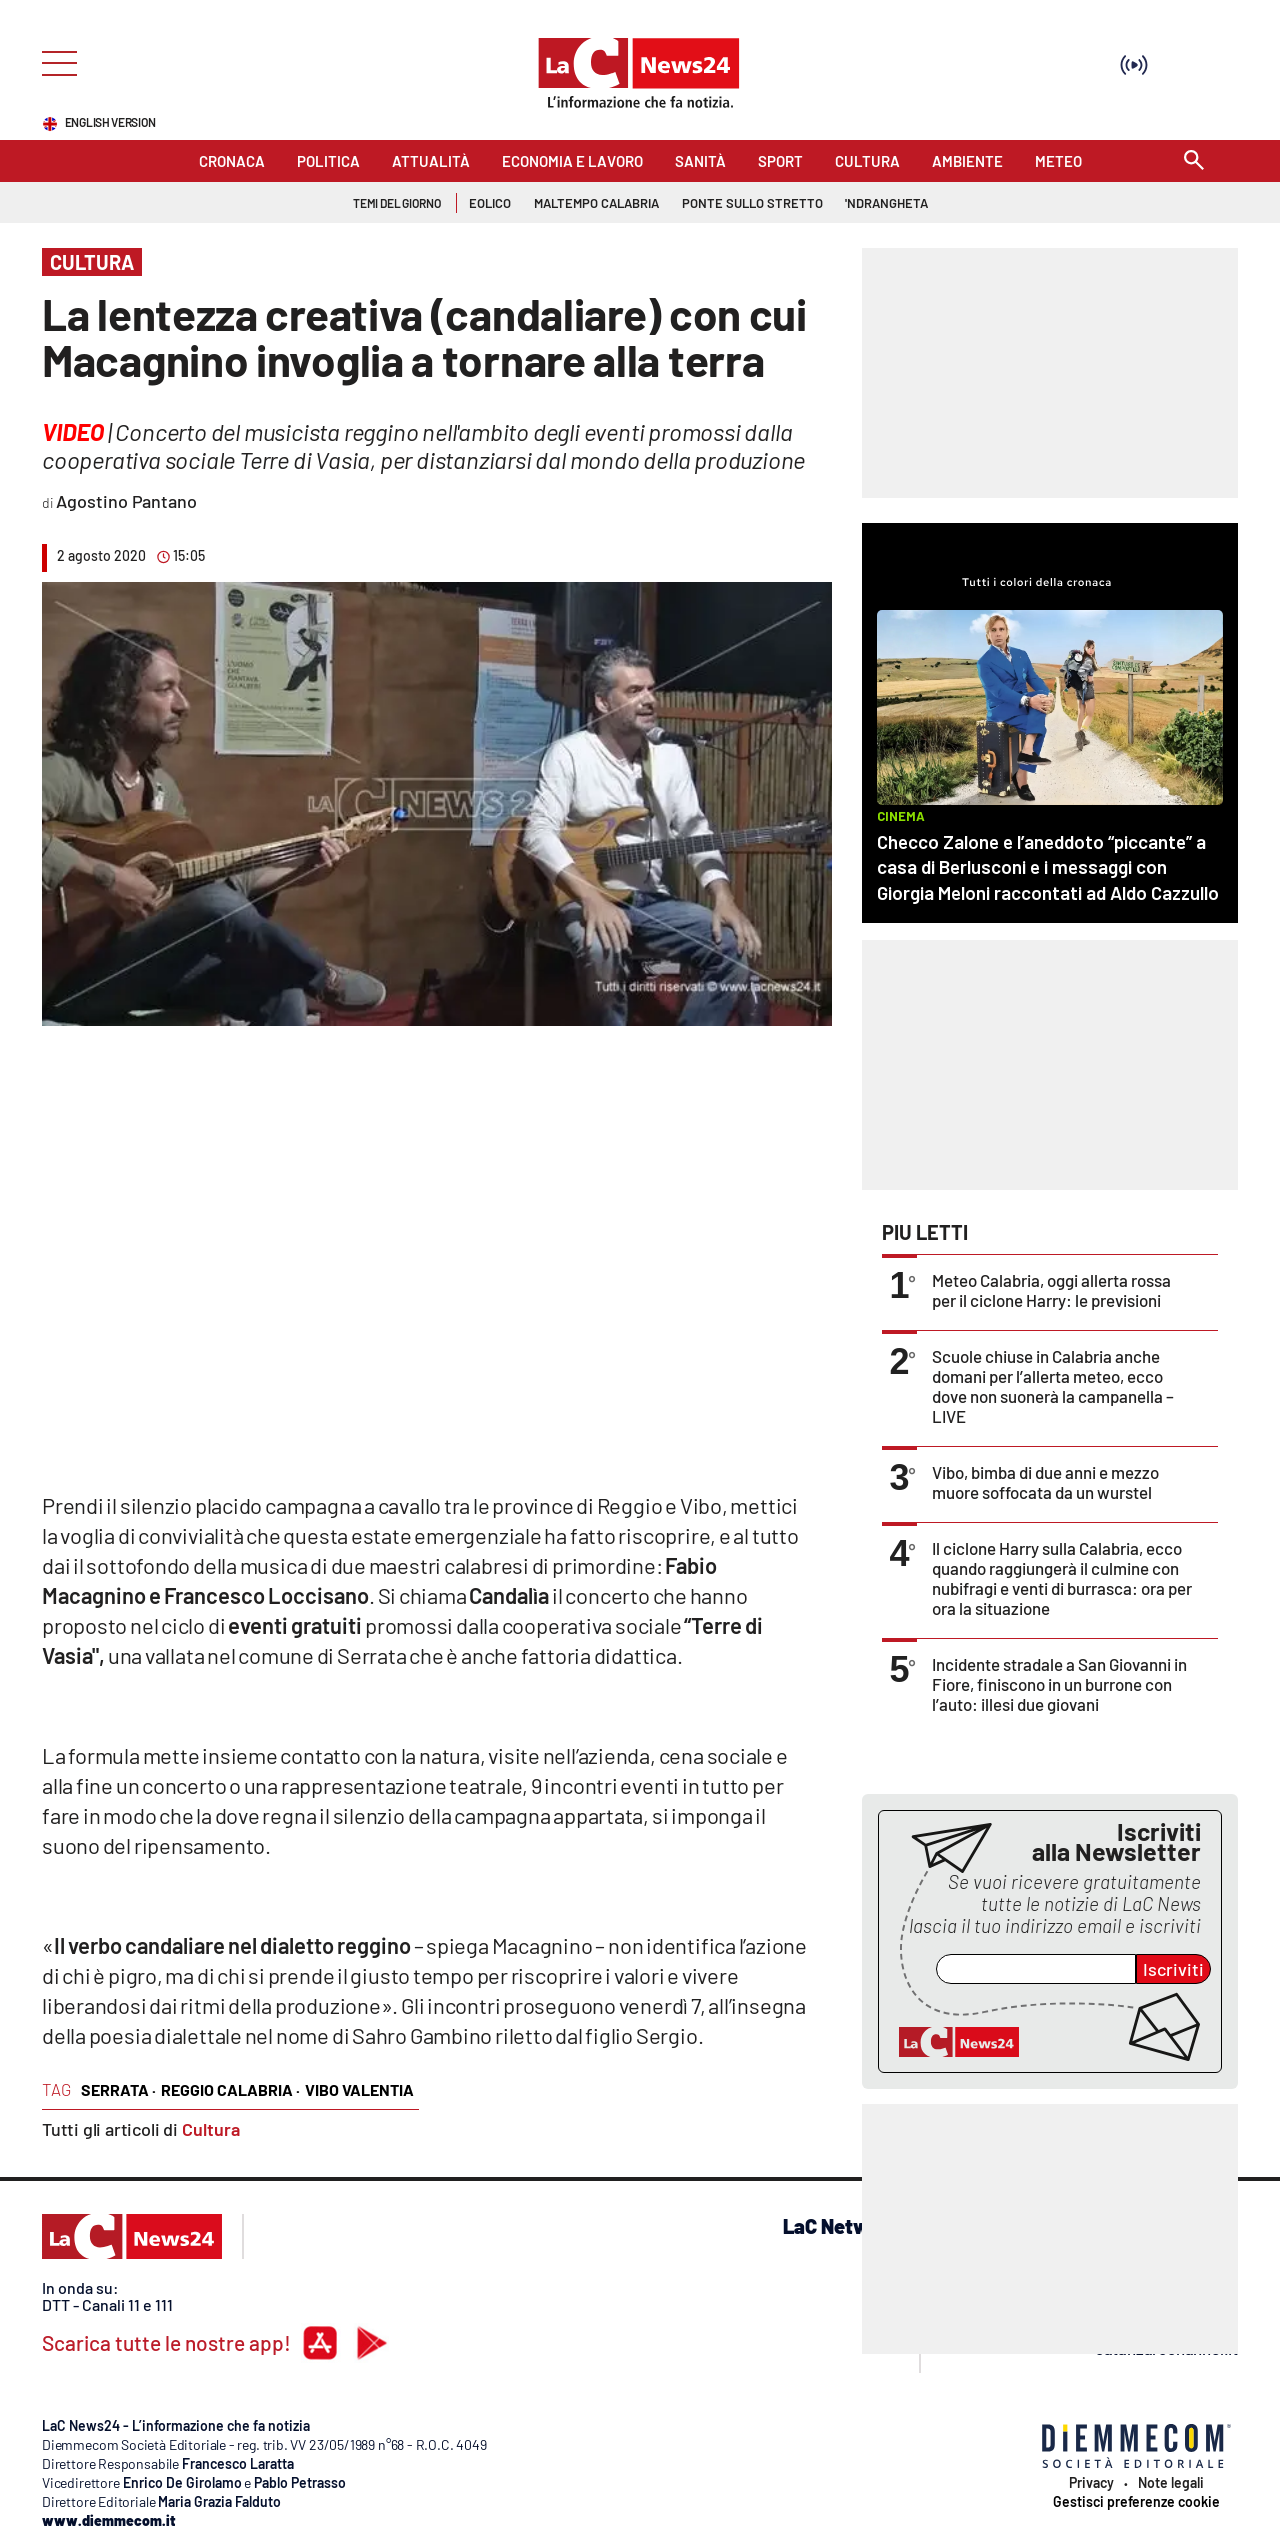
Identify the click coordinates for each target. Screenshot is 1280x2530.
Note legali (1171, 2483)
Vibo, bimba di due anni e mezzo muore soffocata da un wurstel (1045, 1482)
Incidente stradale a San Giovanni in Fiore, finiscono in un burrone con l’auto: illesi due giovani (1059, 1684)
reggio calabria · (230, 2089)
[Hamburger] (53, 61)
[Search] (1194, 161)
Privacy (1091, 2483)
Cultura (211, 2129)
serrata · (118, 2089)
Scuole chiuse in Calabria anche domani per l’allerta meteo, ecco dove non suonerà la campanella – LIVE (1053, 1386)
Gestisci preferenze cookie (1136, 2502)
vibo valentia (359, 2089)
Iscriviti (1173, 1969)
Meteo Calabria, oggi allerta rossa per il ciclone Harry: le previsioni (1051, 1290)
